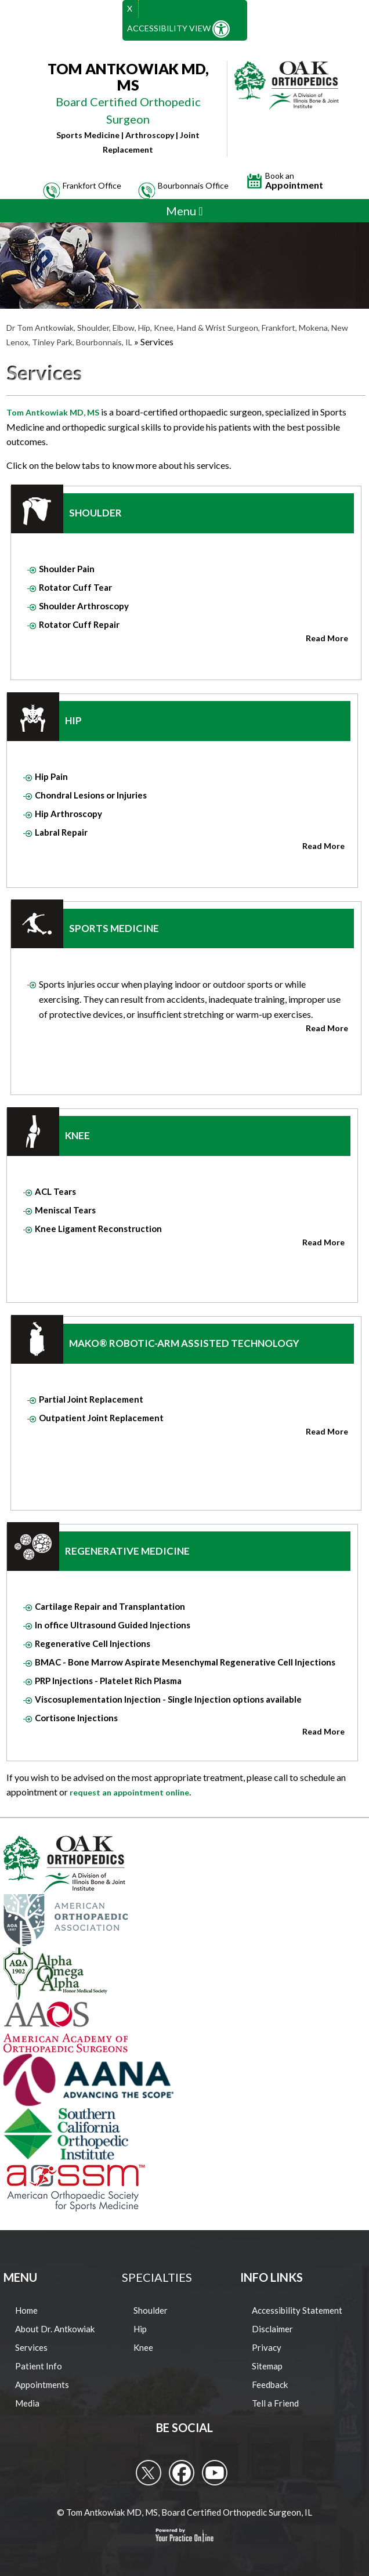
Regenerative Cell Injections (92, 1643)
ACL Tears (55, 1191)
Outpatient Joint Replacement (101, 1417)
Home (26, 2310)
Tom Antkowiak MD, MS (52, 412)
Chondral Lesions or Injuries (91, 795)
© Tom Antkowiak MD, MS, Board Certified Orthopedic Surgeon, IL (184, 2512)
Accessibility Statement (297, 2310)
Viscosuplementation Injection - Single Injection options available (168, 1699)
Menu (184, 211)
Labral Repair (61, 832)
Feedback (270, 2384)
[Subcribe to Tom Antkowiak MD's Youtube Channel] (214, 2472)
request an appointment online (129, 1792)
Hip (73, 720)
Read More (327, 638)
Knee (77, 1135)
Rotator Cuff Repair (79, 624)
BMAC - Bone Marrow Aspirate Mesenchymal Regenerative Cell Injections (185, 1662)
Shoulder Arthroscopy (84, 606)
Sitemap (267, 2366)
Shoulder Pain (67, 568)
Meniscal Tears (65, 1210)
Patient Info (38, 2366)
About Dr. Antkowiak (55, 2329)
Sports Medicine (114, 928)
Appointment (294, 180)
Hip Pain (51, 776)
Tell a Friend (275, 2403)
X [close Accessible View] (129, 8)
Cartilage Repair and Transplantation (110, 1606)
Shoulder (95, 513)
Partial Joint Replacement (91, 1399)
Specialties (157, 2277)
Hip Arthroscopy (68, 813)
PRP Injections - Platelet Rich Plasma (108, 1680)
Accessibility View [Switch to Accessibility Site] (178, 29)
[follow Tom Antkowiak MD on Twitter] (148, 2472)
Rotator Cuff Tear (75, 587)
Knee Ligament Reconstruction (98, 1228)
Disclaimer (272, 2329)
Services (31, 2347)
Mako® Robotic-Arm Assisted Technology (184, 1343)
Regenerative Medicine (127, 1551)
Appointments (42, 2384)
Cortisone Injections (76, 1717)
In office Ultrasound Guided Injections (112, 1625)
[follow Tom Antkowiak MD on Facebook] (181, 2472)
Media (27, 2403)
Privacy (266, 2347)
